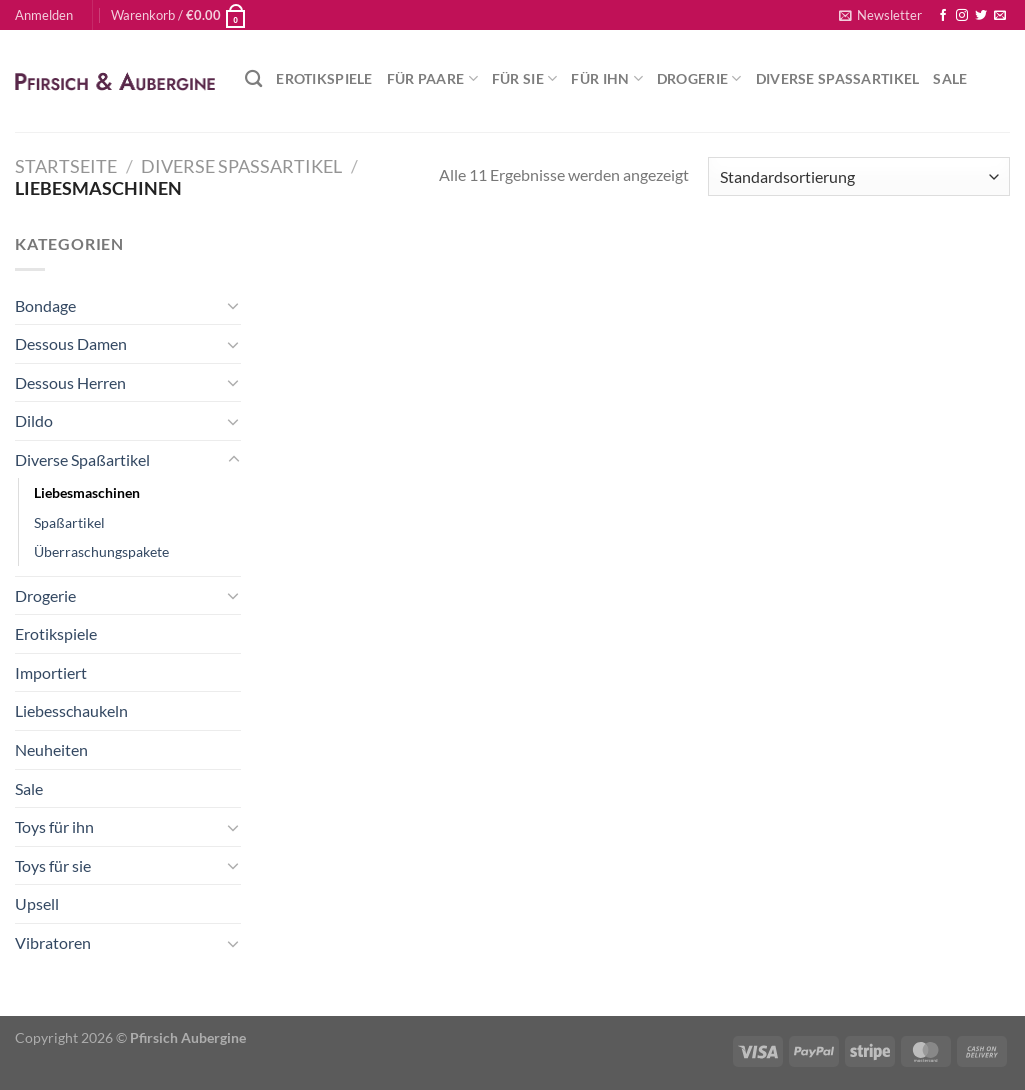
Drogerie (699, 78)
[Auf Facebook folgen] (943, 16)
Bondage (45, 305)
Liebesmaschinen (87, 492)
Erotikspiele (324, 78)
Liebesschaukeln (71, 710)
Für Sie (525, 78)
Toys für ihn (54, 826)
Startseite (66, 166)
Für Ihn (607, 78)
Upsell (37, 903)
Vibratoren (53, 942)
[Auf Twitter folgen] (981, 16)
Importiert (51, 672)
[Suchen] (253, 79)
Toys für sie (53, 865)
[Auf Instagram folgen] (962, 16)
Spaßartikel (69, 522)
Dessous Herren (70, 382)
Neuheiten (51, 749)
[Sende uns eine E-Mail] (1000, 16)
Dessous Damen (71, 343)
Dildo (34, 420)
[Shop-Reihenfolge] (859, 176)
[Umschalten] (234, 305)
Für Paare (432, 78)
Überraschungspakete (101, 551)
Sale (950, 78)
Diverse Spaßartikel (838, 78)
